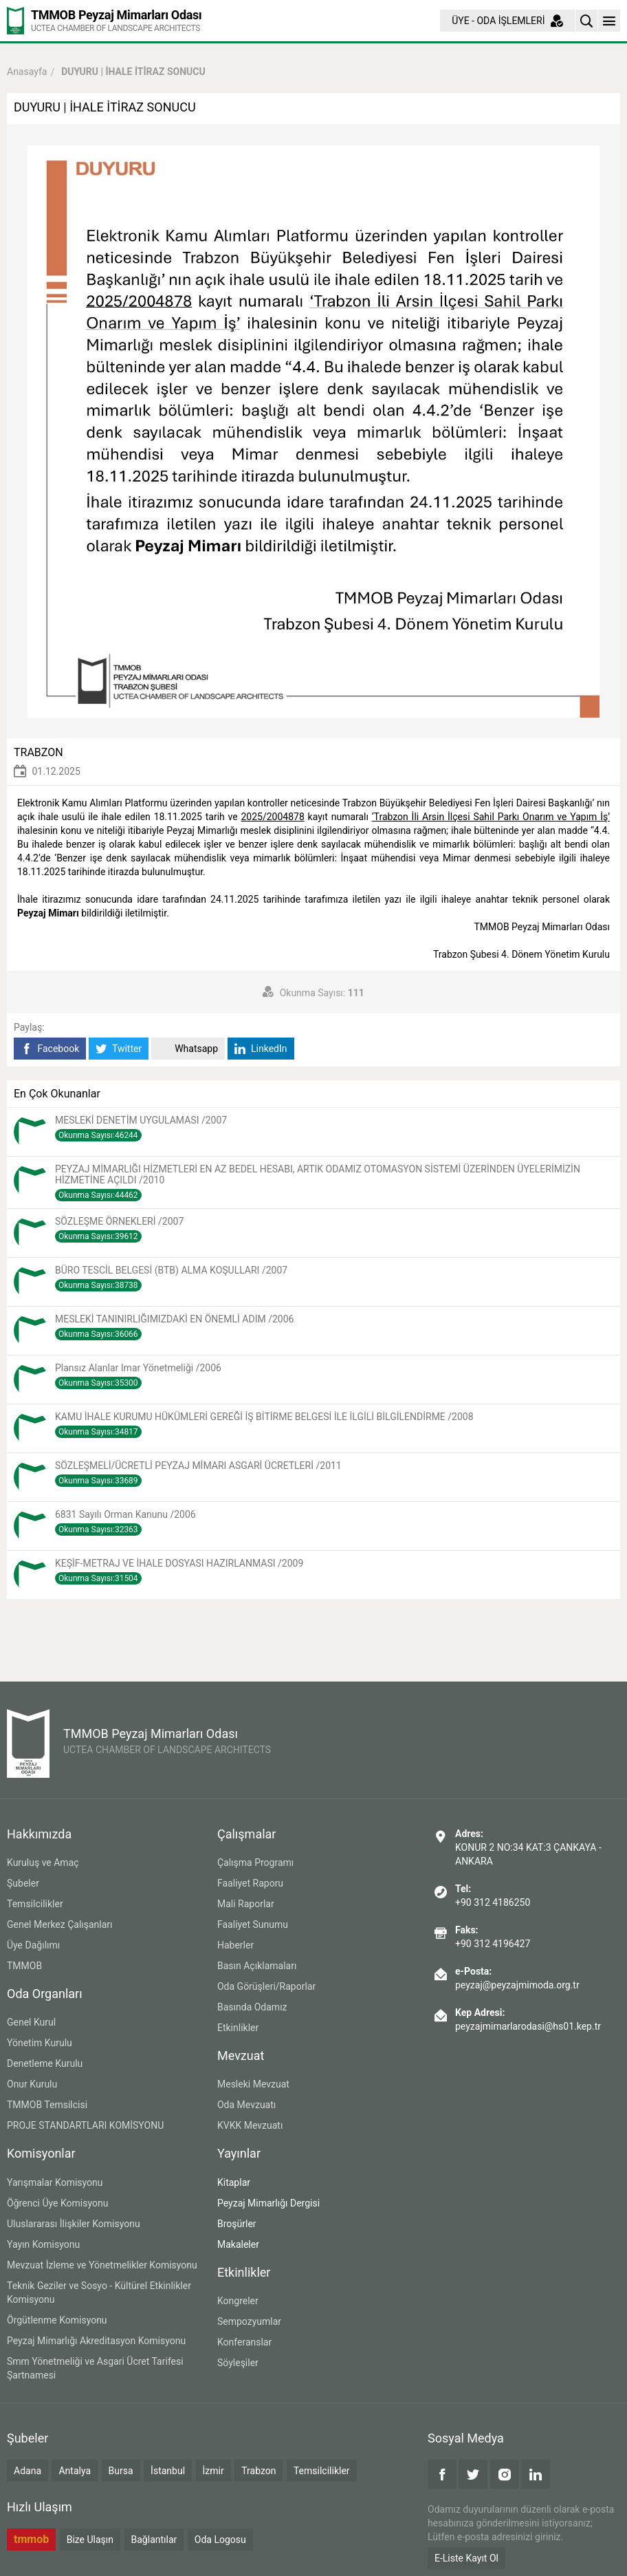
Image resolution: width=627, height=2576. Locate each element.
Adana (27, 2470)
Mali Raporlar (245, 1903)
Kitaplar (233, 2182)
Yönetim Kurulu (39, 2042)
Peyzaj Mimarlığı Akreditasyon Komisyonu (96, 2340)
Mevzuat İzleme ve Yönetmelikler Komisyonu (102, 2265)
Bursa (121, 2470)
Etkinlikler (237, 2027)
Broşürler (236, 2223)
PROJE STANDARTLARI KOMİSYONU (85, 2125)
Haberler (235, 1945)
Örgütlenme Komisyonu (57, 2320)
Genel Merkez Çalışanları (60, 1924)
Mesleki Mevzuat (253, 2084)
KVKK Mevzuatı (250, 2125)
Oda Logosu (220, 2539)
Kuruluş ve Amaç (43, 1862)
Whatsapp (188, 1049)
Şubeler (23, 1883)
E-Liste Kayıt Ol (466, 2558)
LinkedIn (260, 1049)
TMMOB (24, 1965)
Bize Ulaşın (90, 2539)
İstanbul (168, 2470)
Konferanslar (244, 2342)
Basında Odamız (252, 2006)
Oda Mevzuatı (246, 2104)
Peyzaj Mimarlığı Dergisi (268, 2203)
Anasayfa (27, 71)
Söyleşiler (237, 2362)
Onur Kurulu (32, 2084)
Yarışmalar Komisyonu (55, 2182)
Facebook (50, 1049)
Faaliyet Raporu (250, 1883)
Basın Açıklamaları (256, 1965)
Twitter (119, 1049)
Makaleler (238, 2244)
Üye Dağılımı (33, 1945)
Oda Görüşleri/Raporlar (266, 1986)
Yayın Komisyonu (43, 2244)
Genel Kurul (31, 2022)
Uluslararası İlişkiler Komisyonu (73, 2223)
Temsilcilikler (35, 1903)
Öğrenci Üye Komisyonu (57, 2203)
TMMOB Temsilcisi (47, 2104)
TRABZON (38, 752)
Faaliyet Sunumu (252, 1924)
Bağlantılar (154, 2539)
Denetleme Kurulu (44, 2063)
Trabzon (258, 2470)
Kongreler (237, 2300)
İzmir (213, 2470)
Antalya (74, 2470)
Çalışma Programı (255, 1862)
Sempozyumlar (249, 2321)
